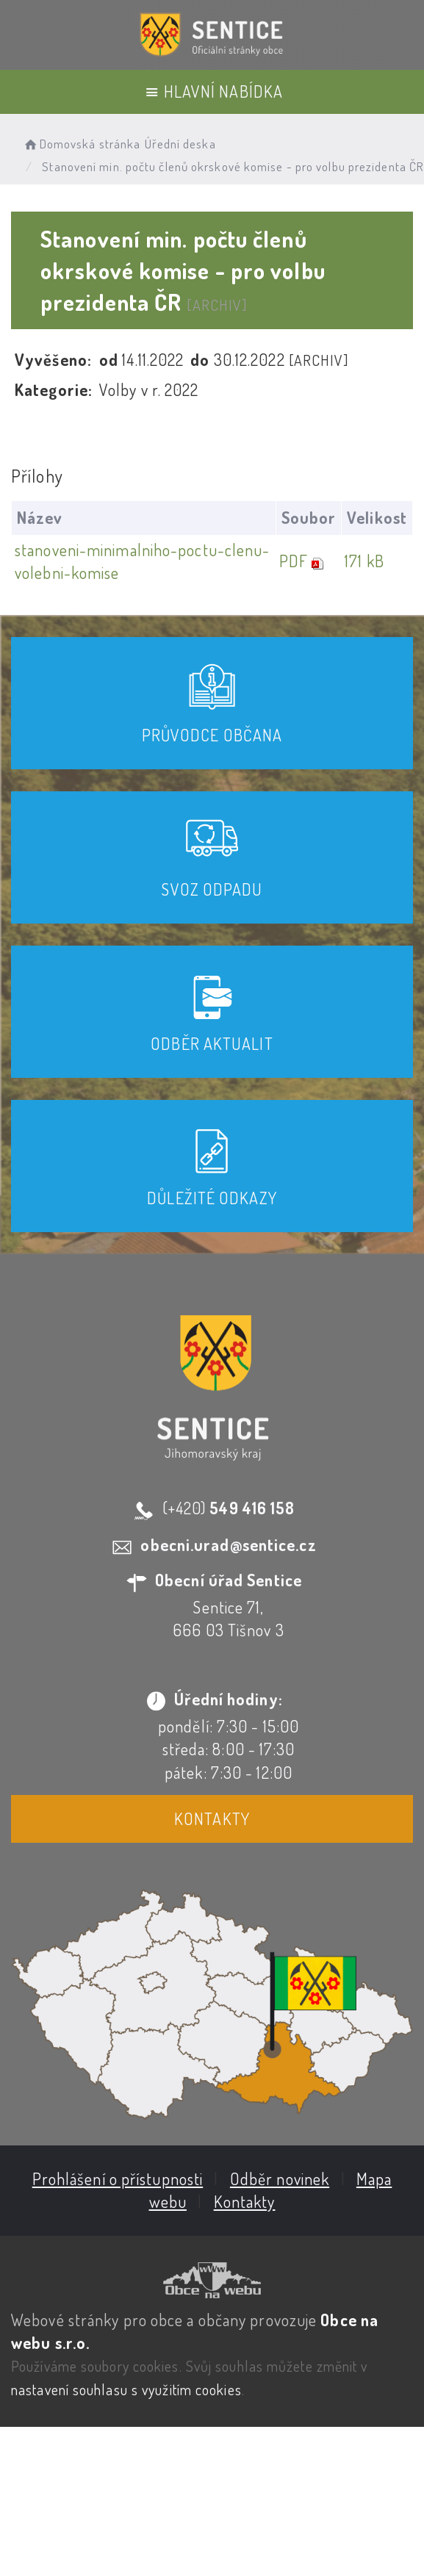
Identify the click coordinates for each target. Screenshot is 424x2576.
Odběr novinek (278, 2177)
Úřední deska (180, 143)
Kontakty (210, 1818)
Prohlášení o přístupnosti (116, 2177)
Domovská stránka (81, 143)
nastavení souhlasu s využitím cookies (126, 2387)
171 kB (362, 560)
